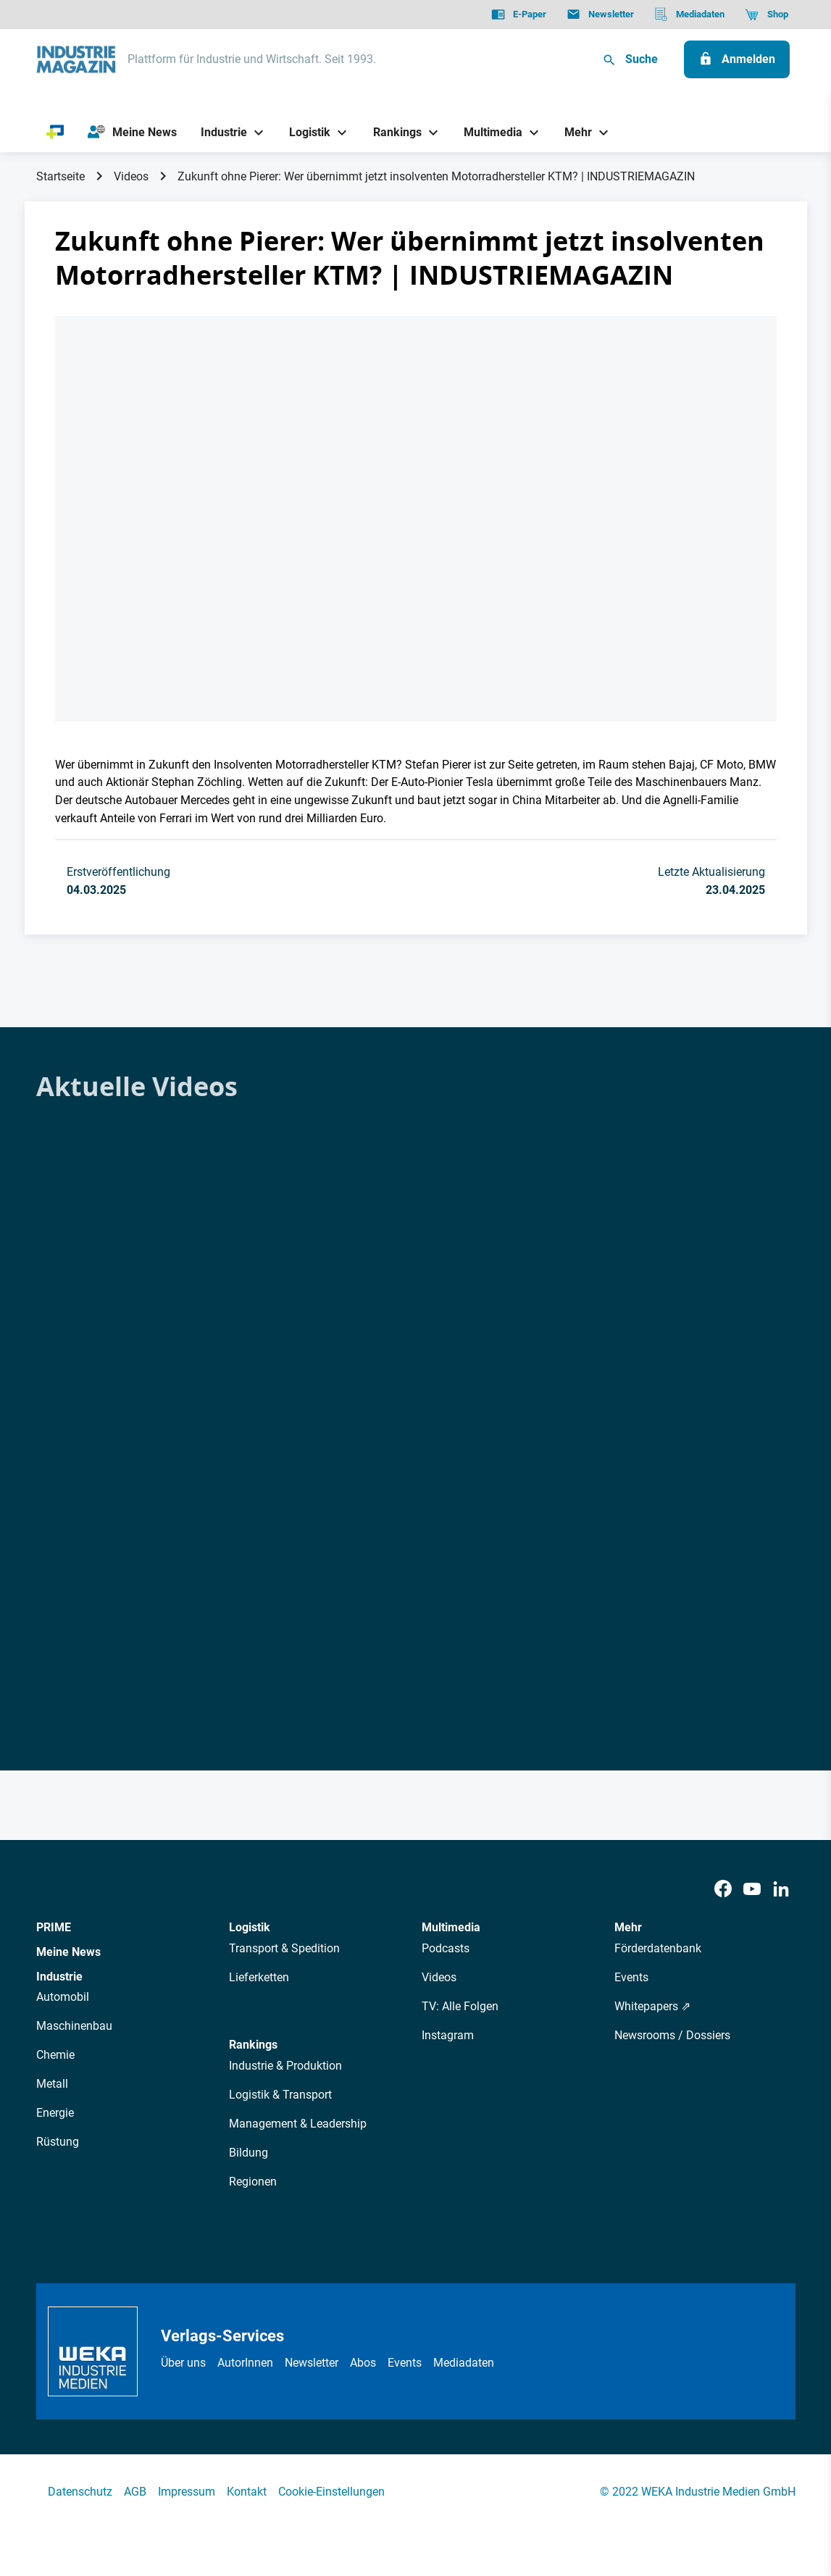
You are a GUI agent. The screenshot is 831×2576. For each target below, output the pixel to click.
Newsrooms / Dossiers (672, 2035)
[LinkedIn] (781, 1890)
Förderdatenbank (657, 1948)
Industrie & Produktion (285, 2066)
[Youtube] (752, 1890)
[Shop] (766, 14)
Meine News (68, 1952)
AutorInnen (245, 2363)
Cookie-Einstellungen (331, 2491)
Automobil (62, 1997)
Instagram (448, 2035)
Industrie (59, 1976)
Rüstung (57, 2142)
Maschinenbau (74, 2026)
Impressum (186, 2491)
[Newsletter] (600, 14)
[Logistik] (304, 132)
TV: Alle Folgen (460, 2006)
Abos (363, 2363)
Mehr (628, 1927)
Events (631, 1977)
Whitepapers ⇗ (652, 2006)
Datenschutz (80, 2491)
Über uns (183, 2363)
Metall (52, 2084)
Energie (55, 2113)
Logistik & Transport (280, 2095)
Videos (131, 176)
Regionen (253, 2181)
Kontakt (247, 2491)
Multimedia (451, 1927)
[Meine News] (132, 132)
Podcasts (445, 1948)
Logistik (249, 1927)
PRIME (53, 1927)
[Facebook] (723, 1890)
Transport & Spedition (284, 1948)
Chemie (55, 2055)
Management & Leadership (298, 2123)
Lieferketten (259, 1977)
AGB (135, 2491)
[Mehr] (573, 132)
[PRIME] (55, 132)
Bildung (248, 2152)
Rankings (253, 2045)
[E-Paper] (519, 14)
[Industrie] (218, 132)
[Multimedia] (488, 132)
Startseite (60, 176)
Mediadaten (463, 2363)
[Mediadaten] (689, 14)
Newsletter (311, 2363)
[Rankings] (391, 132)
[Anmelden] (737, 59)
